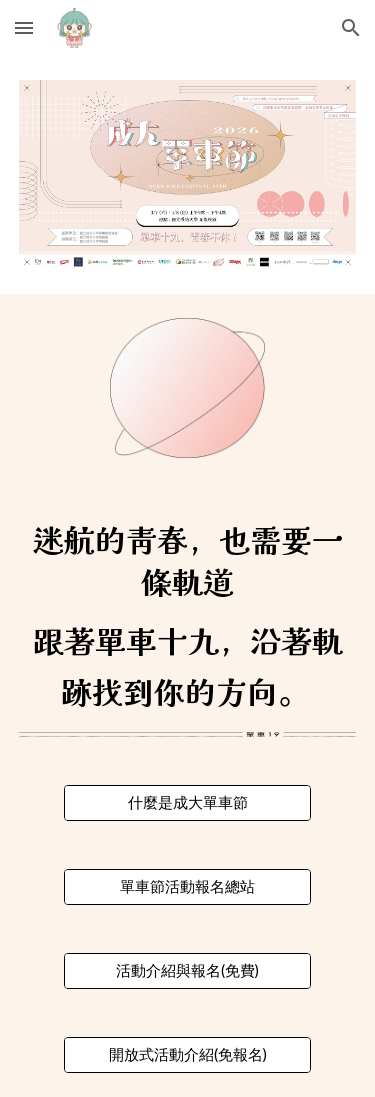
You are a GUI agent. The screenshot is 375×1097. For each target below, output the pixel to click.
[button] (24, 27)
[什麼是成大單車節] (187, 803)
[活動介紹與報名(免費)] (187, 971)
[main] (188, 619)
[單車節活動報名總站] (187, 887)
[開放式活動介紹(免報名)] (187, 1055)
